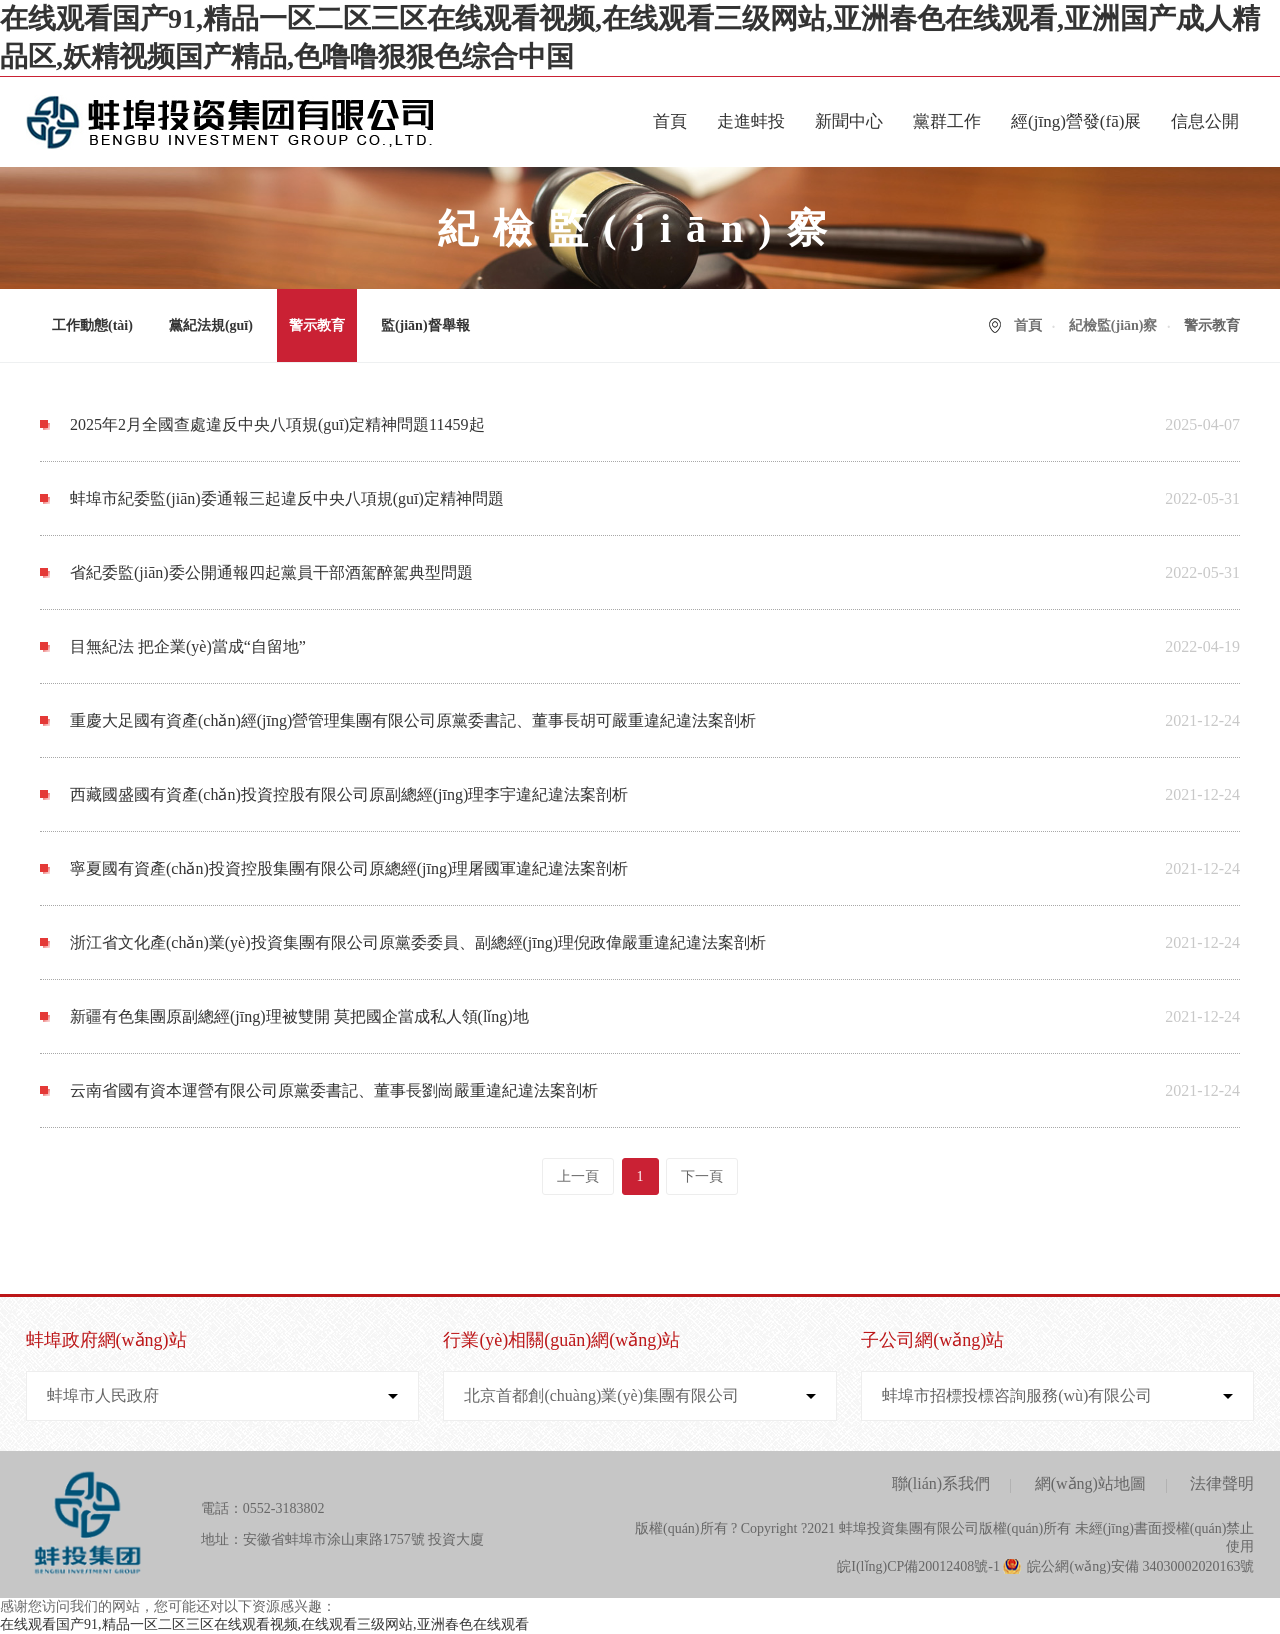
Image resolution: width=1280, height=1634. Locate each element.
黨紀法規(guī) (211, 325)
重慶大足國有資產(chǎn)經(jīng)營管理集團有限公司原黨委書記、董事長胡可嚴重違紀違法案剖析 (413, 720)
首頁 (670, 121)
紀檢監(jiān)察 (1113, 325)
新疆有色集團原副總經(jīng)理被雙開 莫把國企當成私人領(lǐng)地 (299, 1016)
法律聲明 (1222, 1483)
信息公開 (1205, 121)
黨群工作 (947, 121)
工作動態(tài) (92, 325)
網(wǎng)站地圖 (1090, 1483)
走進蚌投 (751, 121)
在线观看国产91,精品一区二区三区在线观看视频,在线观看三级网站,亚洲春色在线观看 (264, 1624)
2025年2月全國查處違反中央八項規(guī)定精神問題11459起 (277, 424)
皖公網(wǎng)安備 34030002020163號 (1140, 1566)
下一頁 (702, 1176)
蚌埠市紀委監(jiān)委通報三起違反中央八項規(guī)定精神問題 (287, 498)
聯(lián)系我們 (941, 1483)
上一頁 (578, 1176)
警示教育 (317, 325)
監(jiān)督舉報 (425, 325)
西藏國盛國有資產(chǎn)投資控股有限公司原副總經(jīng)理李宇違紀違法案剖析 (349, 794)
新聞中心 (849, 121)
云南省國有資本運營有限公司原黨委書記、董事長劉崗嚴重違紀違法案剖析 (334, 1090)
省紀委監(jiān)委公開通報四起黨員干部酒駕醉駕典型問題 (271, 572)
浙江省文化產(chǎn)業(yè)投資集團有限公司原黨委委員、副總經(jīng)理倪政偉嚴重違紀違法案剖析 (418, 942)
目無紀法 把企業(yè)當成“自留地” (188, 646)
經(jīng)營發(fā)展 (1076, 121)
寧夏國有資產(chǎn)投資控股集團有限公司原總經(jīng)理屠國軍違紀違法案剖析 (349, 868)
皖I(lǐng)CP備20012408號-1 (918, 1566)
